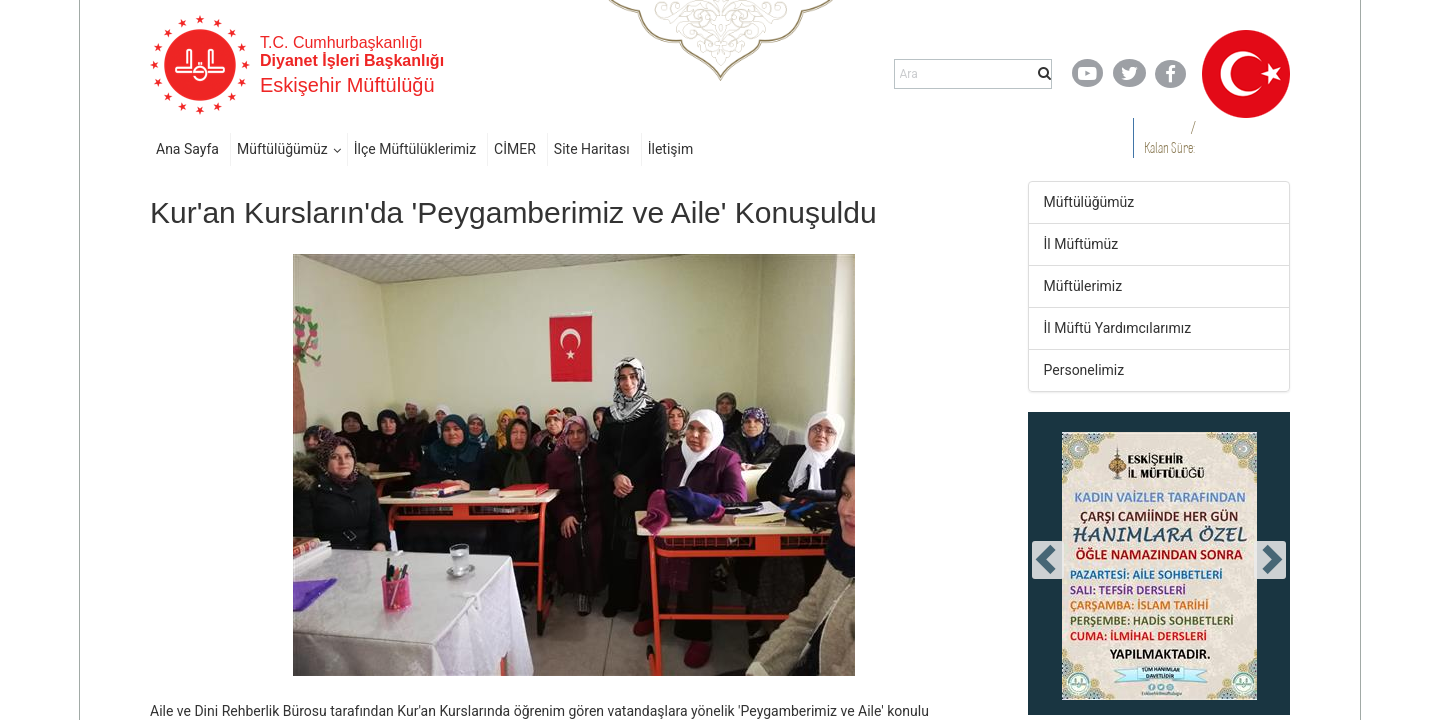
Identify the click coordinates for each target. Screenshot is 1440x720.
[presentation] (1048, 560)
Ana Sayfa (187, 149)
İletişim (671, 149)
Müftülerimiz (1083, 286)
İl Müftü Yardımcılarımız (1118, 328)
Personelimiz (1084, 370)
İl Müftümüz (1081, 244)
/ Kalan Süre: (1169, 137)
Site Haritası (592, 149)
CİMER (515, 149)
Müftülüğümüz (282, 149)
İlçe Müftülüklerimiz (415, 149)
